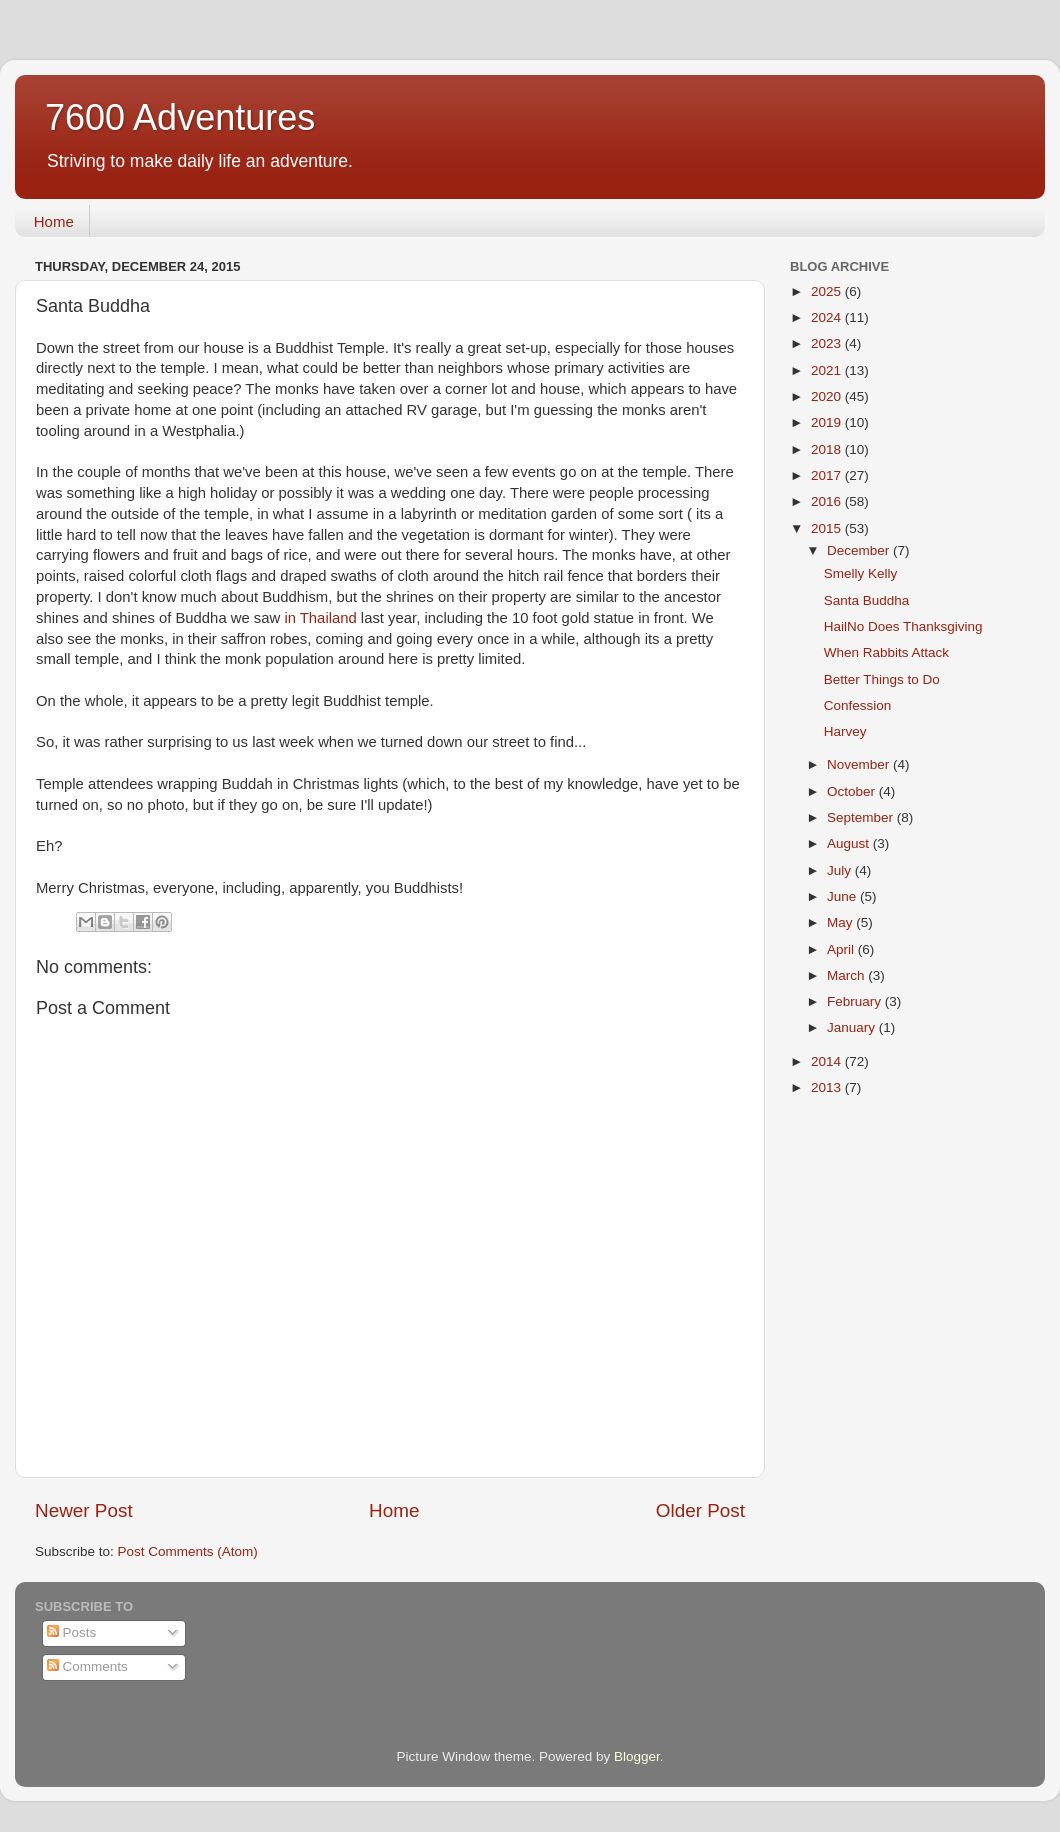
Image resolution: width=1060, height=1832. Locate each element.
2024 (828, 317)
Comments (87, 1666)
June (843, 896)
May (841, 922)
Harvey (845, 731)
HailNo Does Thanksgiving (903, 626)
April (842, 949)
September (862, 817)
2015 (828, 528)
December (860, 550)
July (841, 870)
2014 (828, 1061)
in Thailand (320, 618)
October (853, 791)
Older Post (700, 1510)
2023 (828, 343)
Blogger (637, 1756)
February (856, 1001)
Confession (858, 705)
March (847, 975)
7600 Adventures (180, 117)
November (860, 764)
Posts (72, 1632)
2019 (828, 422)
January (853, 1027)
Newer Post (84, 1510)
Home (54, 221)
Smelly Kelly (861, 573)
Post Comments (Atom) (188, 1551)
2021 (828, 370)
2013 (828, 1087)
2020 (828, 396)
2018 (828, 449)
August (850, 843)
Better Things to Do (882, 679)
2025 (828, 291)
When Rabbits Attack (886, 652)
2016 (828, 501)
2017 (828, 475)
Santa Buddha (867, 600)
